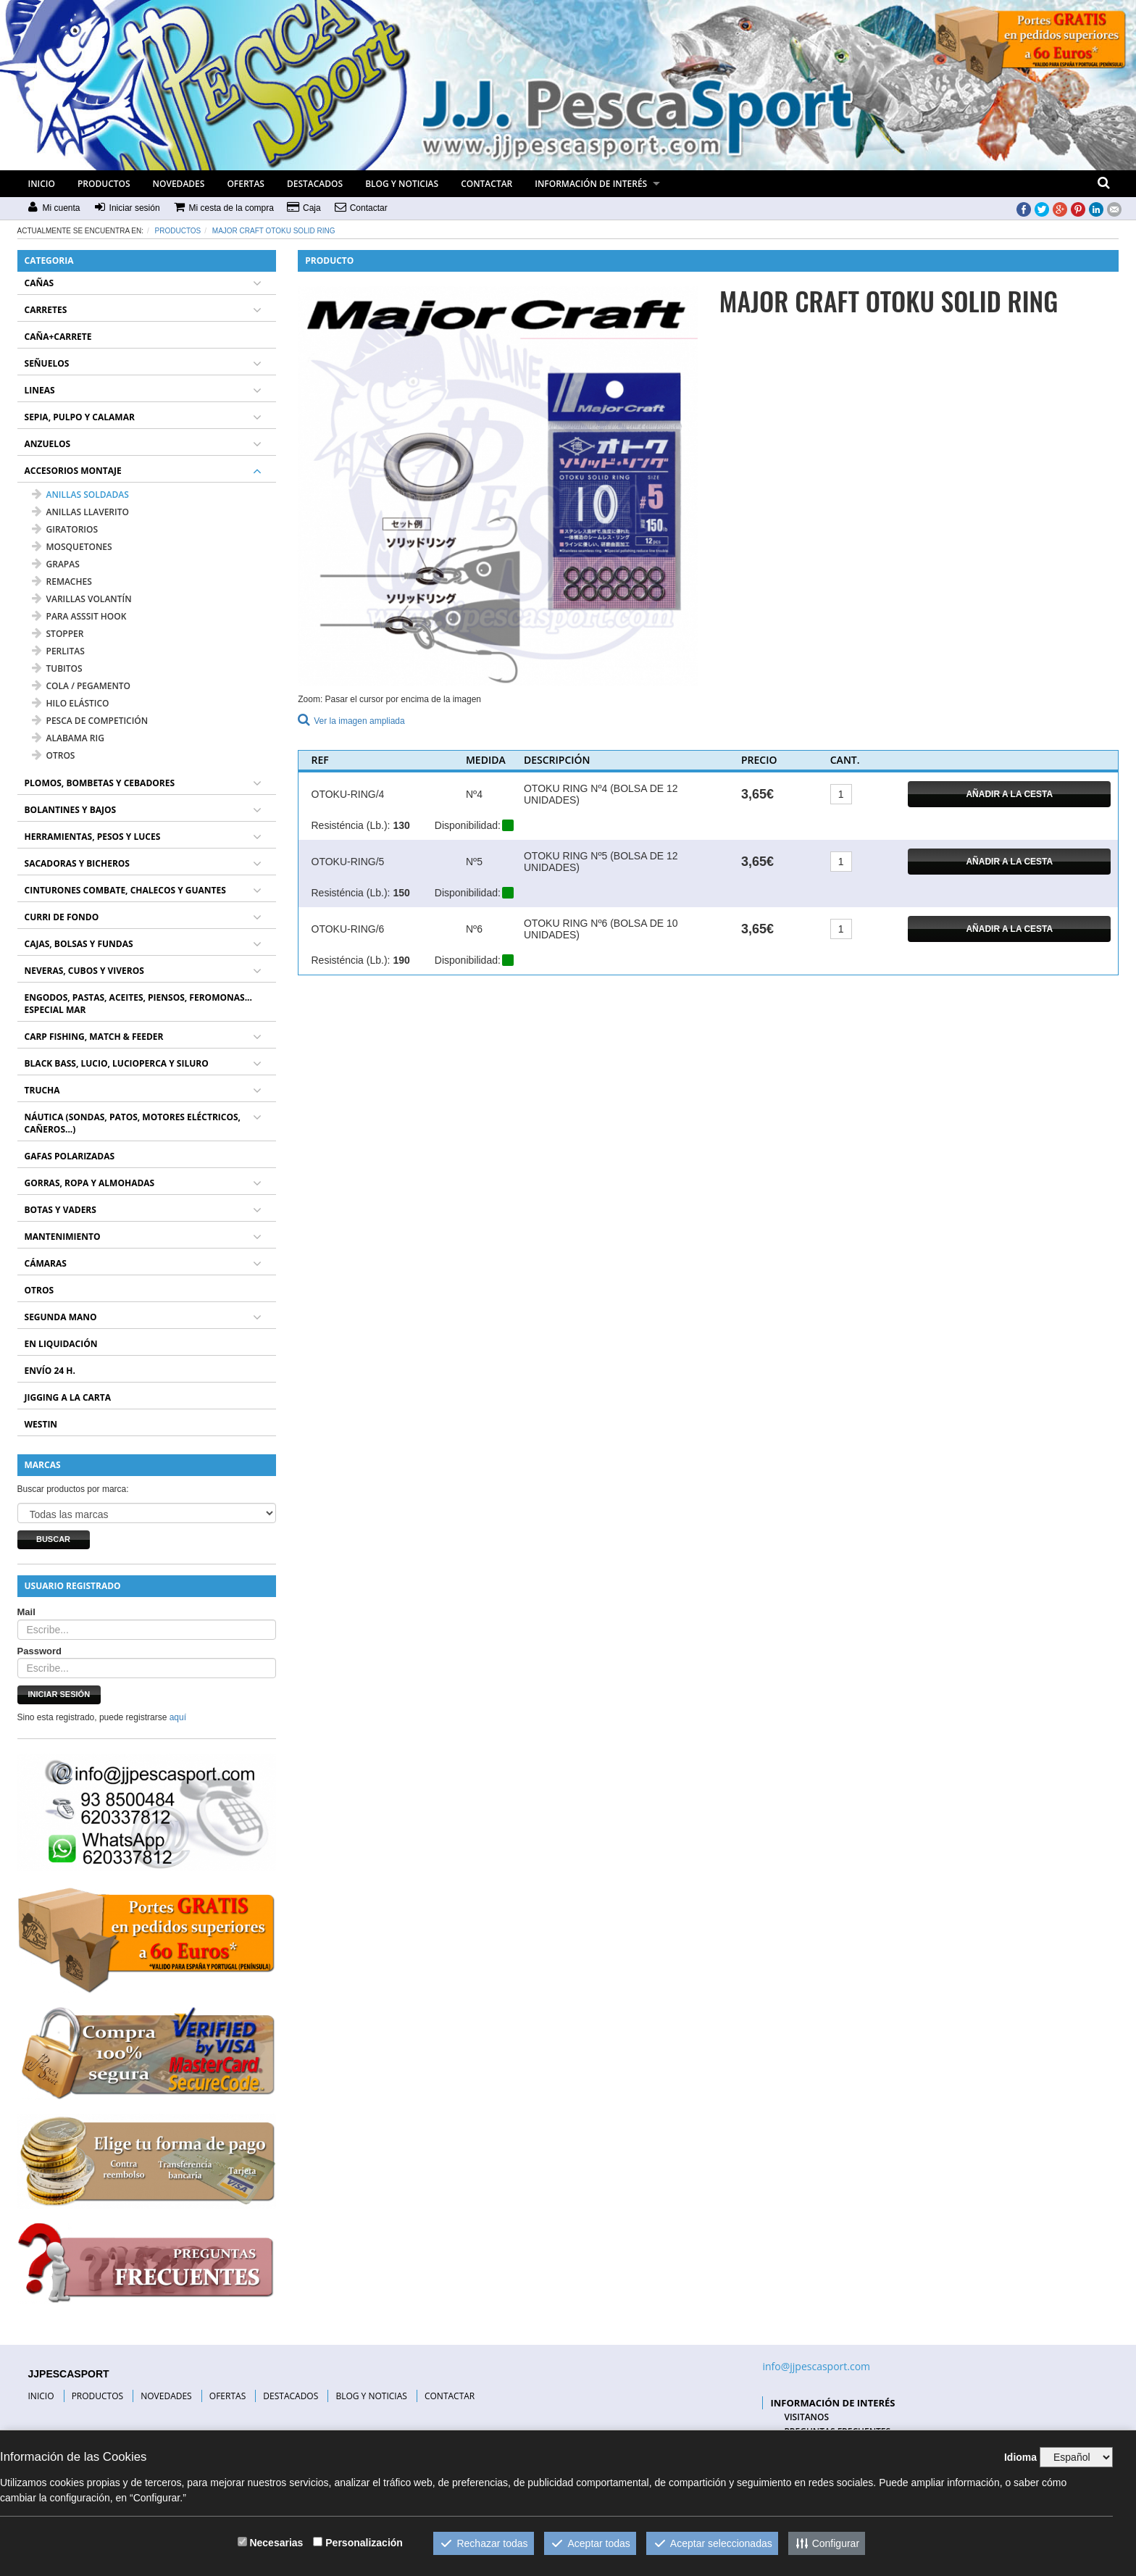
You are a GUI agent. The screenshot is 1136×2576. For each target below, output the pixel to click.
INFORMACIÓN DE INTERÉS (591, 184)
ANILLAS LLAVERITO (80, 512)
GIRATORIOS (65, 529)
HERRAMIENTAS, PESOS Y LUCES (93, 836)
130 (401, 825)
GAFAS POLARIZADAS (70, 1156)
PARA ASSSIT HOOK (79, 616)
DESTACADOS (315, 184)
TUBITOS (57, 668)
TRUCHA (42, 1090)
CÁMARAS (46, 1263)
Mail (26, 1611)
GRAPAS (56, 564)
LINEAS (40, 390)
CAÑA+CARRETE (58, 336)
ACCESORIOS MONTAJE (73, 470)
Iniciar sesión (59, 1694)
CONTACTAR (486, 184)
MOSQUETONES (72, 547)
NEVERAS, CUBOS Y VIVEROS (84, 970)
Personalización (364, 2542)
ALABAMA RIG (68, 738)
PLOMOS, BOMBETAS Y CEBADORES (100, 783)
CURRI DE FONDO (62, 917)
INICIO (41, 184)
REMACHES (62, 581)
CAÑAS (39, 283)
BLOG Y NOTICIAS (401, 184)
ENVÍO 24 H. (50, 1370)
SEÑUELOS (47, 363)
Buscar (53, 1539)
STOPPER (58, 634)
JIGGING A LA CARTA (68, 1397)
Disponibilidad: (468, 825)
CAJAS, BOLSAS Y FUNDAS (79, 944)
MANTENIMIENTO (63, 1236)
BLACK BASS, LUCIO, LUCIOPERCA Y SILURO (117, 1063)
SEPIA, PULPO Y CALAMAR (80, 417)
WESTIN (41, 1424)
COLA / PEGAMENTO (81, 686)
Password (39, 1651)
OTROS (53, 755)
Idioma (1020, 2457)
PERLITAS (58, 651)
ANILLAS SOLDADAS (80, 494)
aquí (178, 1717)
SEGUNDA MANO (61, 1317)
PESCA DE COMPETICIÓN (90, 720)
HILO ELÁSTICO (70, 703)
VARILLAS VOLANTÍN (82, 599)
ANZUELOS (48, 444)
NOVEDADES (179, 184)
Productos (178, 231)
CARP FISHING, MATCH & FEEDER (94, 1036)
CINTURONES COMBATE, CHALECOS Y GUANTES (125, 890)
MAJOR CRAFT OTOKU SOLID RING (273, 231)
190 (401, 960)
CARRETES (46, 310)
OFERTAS (245, 184)
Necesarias (276, 2542)
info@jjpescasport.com (816, 2366)
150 (401, 893)
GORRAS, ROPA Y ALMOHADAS (90, 1183)
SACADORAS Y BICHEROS (77, 863)
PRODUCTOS (104, 184)
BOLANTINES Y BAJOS (71, 810)
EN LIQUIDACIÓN (61, 1344)
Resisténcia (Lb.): (351, 825)
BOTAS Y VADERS (60, 1210)
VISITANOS (806, 2417)
